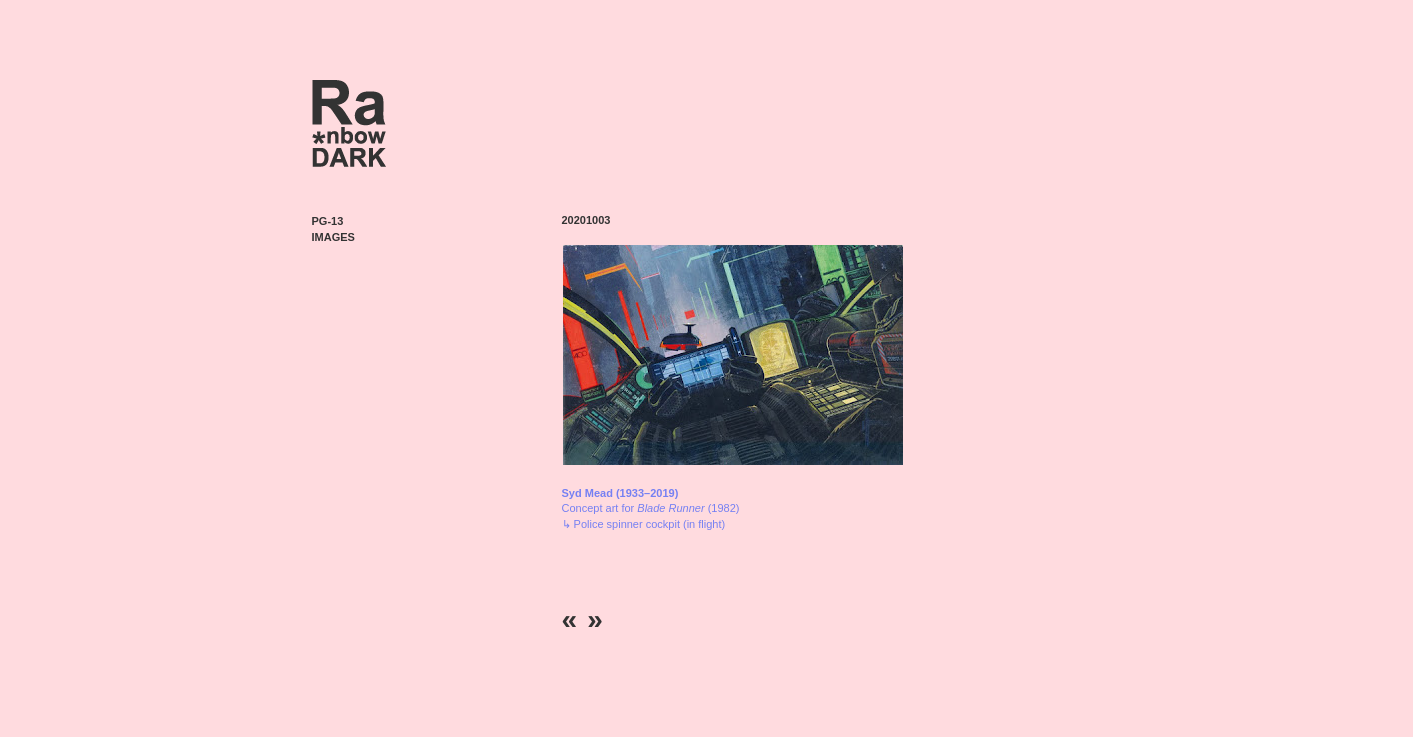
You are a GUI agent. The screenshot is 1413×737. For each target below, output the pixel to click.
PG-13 (328, 221)
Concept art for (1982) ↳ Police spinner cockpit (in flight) (651, 508)
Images (333, 237)
